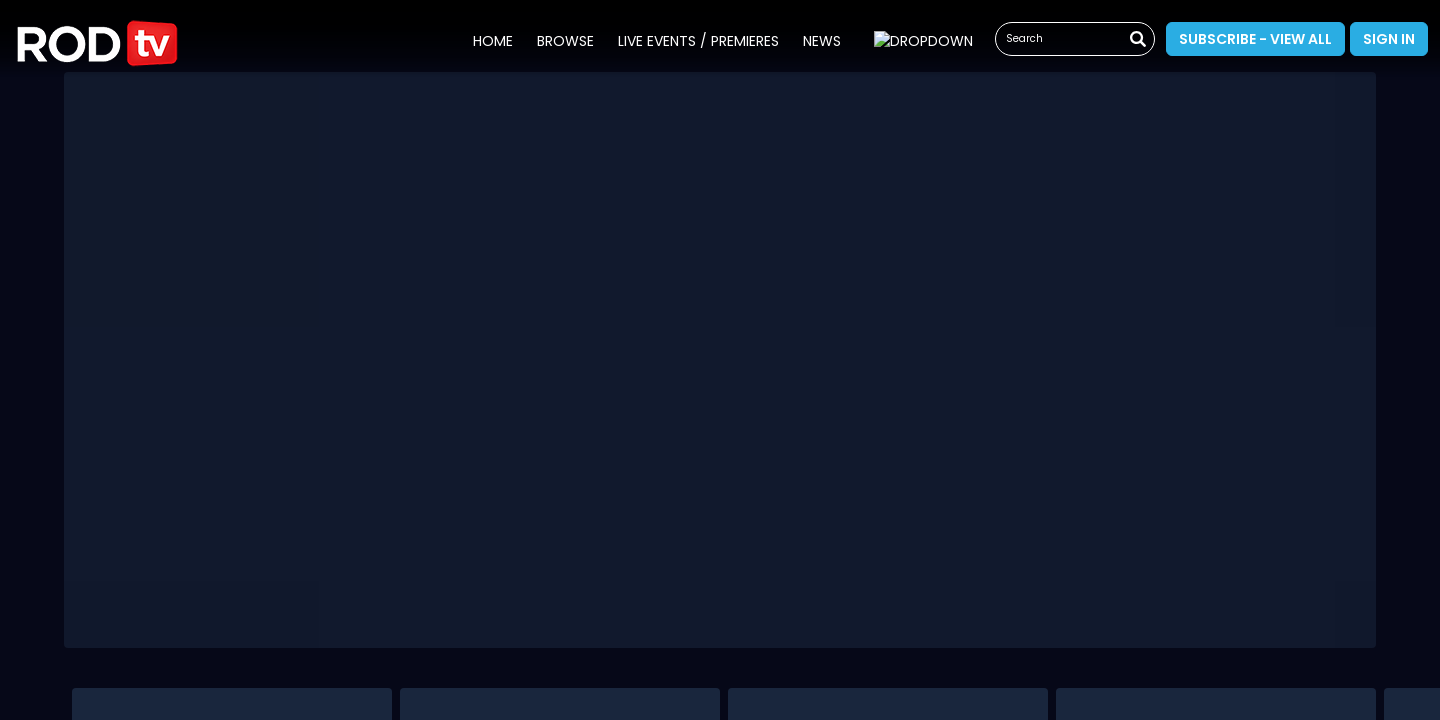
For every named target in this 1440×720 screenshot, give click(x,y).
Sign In (1389, 39)
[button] (97, 38)
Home (489, 41)
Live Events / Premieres (694, 41)
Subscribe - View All (1255, 39)
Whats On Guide (920, 41)
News (818, 41)
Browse (561, 41)
